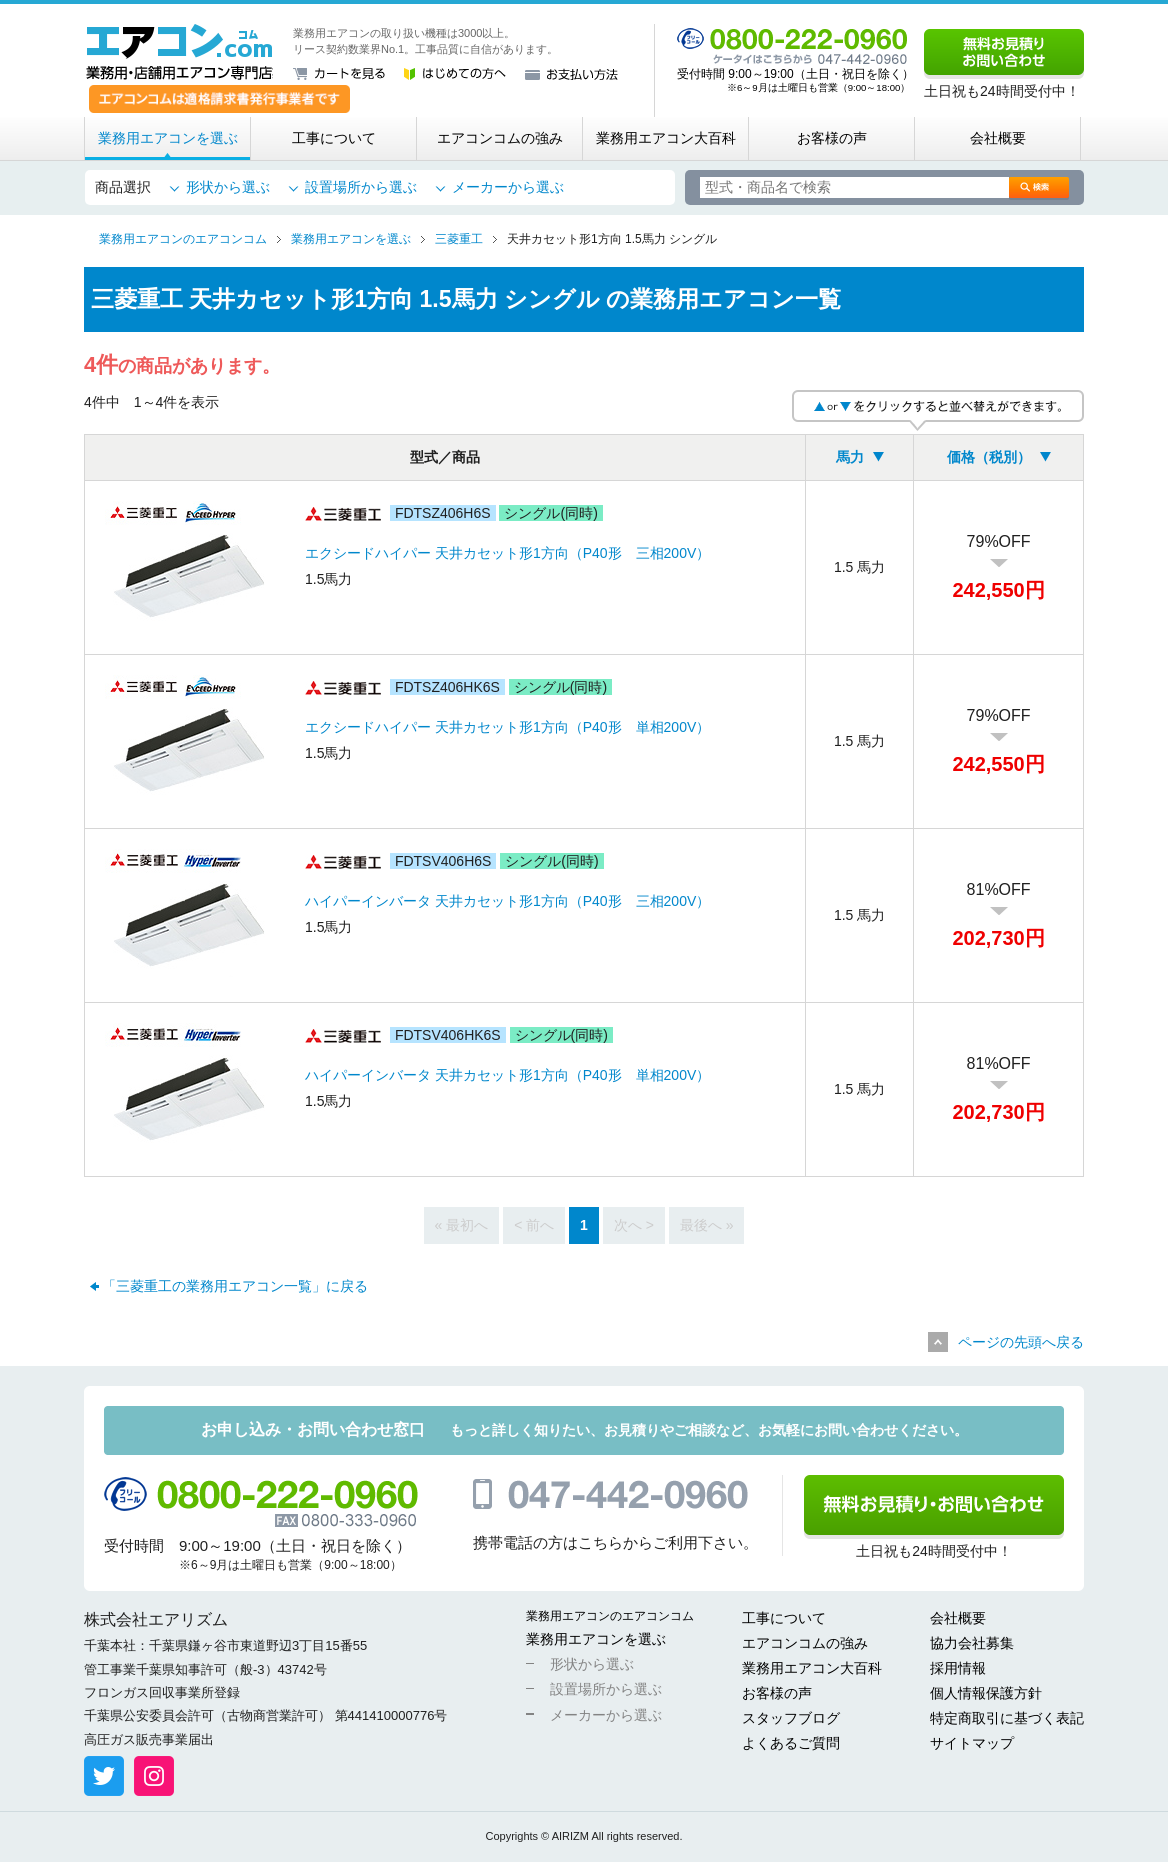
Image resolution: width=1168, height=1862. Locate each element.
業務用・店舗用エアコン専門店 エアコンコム (179, 52)
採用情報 (958, 1668)
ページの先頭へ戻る (1021, 1342)
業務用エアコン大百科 (666, 138)
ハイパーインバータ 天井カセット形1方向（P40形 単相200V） (507, 1075)
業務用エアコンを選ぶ (168, 138)
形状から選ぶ (228, 187)
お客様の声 (832, 138)
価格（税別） (989, 457)
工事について (334, 138)
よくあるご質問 (791, 1743)
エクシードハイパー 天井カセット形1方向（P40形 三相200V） (507, 553)
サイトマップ (972, 1743)
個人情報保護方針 (986, 1693)
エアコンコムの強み (500, 138)
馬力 (850, 457)
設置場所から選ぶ (361, 187)
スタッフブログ (791, 1718)
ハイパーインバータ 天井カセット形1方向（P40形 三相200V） (507, 901)
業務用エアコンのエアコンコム (610, 1616)
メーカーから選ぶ (508, 187)
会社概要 (998, 138)
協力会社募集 (972, 1643)
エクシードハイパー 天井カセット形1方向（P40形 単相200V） (507, 727)
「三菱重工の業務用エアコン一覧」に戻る (235, 1286)
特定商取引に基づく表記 (1007, 1718)
